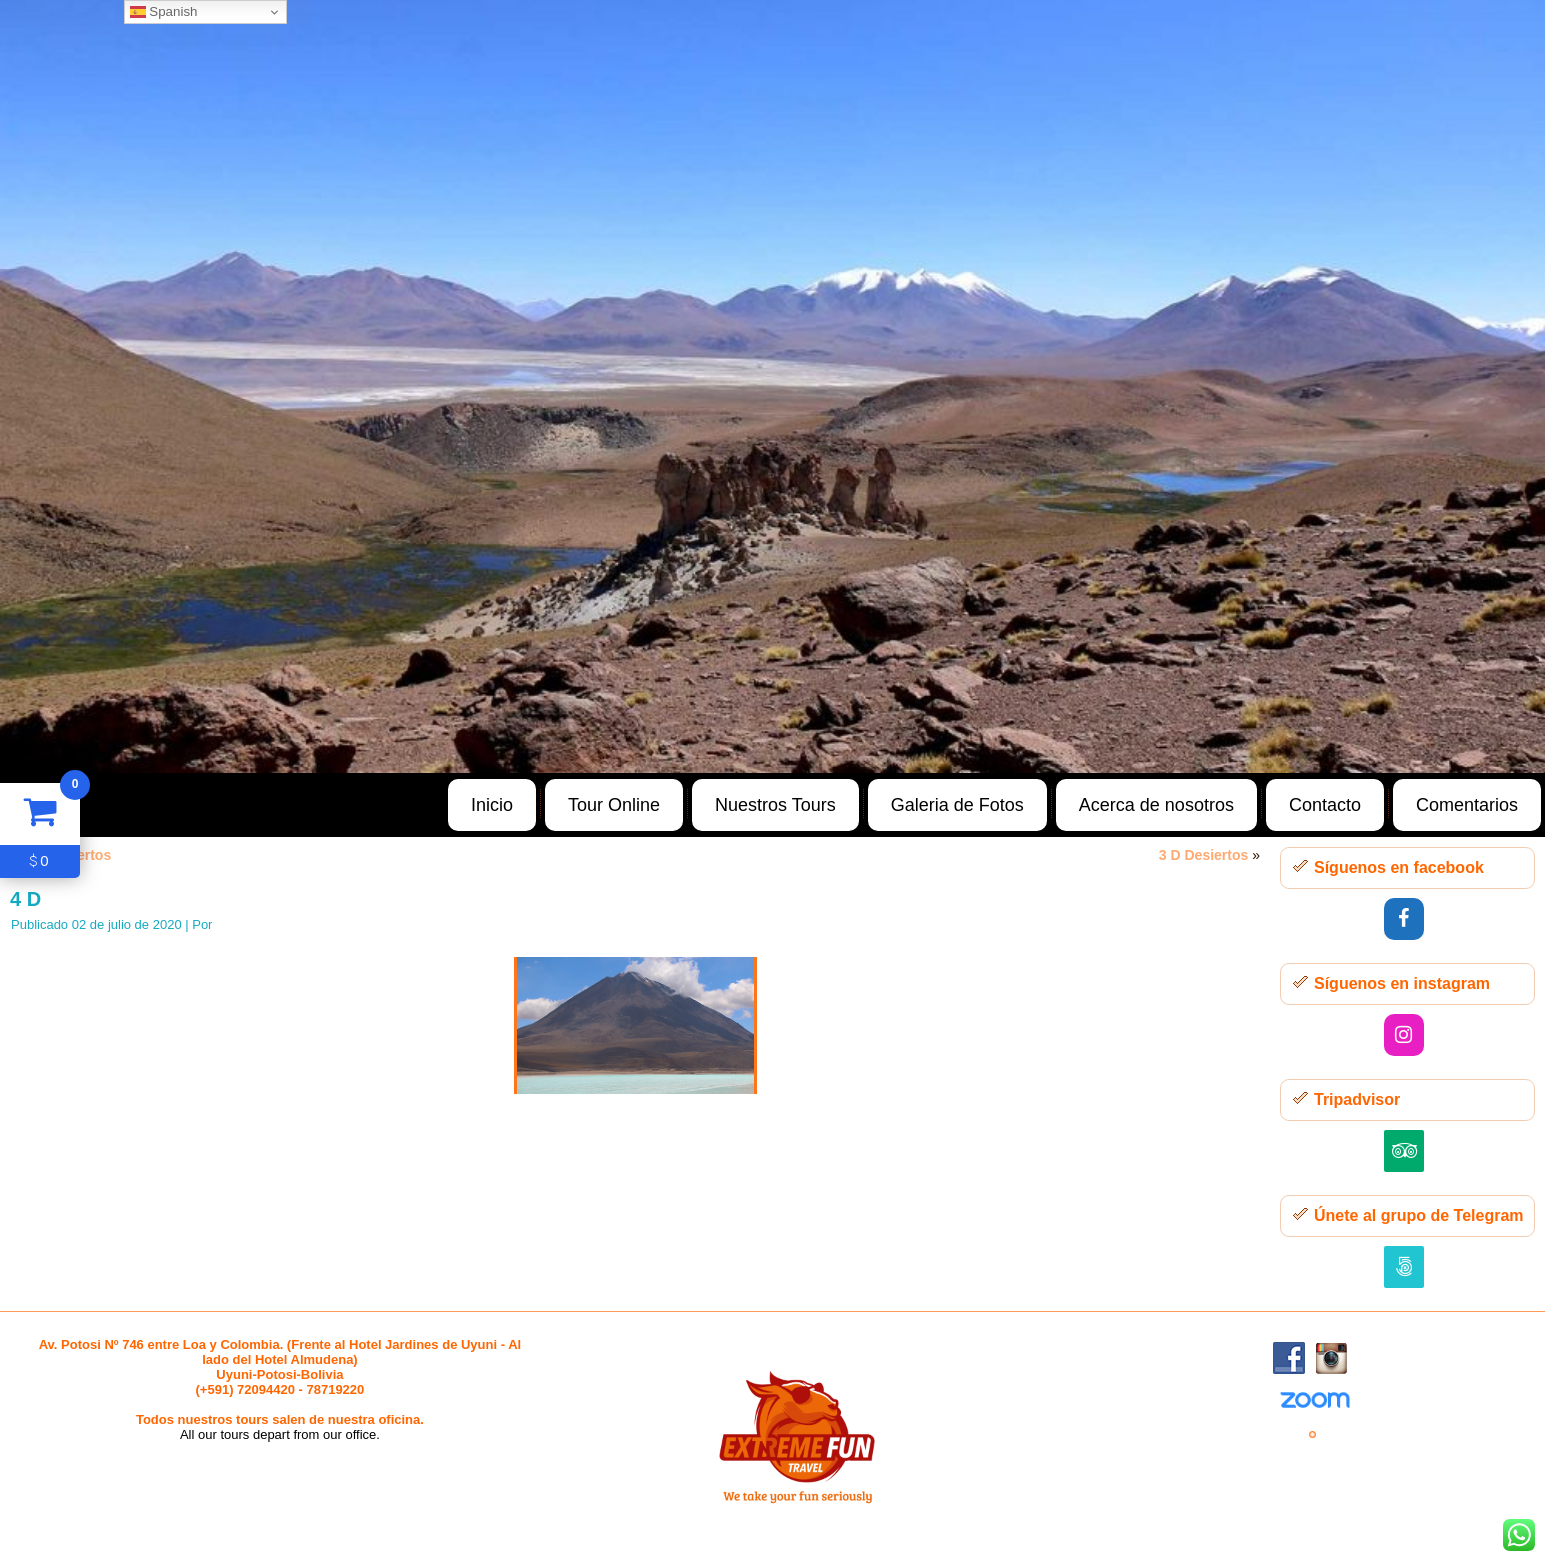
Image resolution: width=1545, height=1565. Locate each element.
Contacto (1325, 805)
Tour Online (614, 805)
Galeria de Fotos (957, 805)
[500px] (1404, 1267)
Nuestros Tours (775, 805)
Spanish (164, 12)
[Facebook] (1404, 919)
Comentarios (1467, 805)
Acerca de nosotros (1156, 805)
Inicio (492, 805)
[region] (772, 386)
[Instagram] (1404, 1035)
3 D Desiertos (1203, 855)
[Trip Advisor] (1404, 1151)
